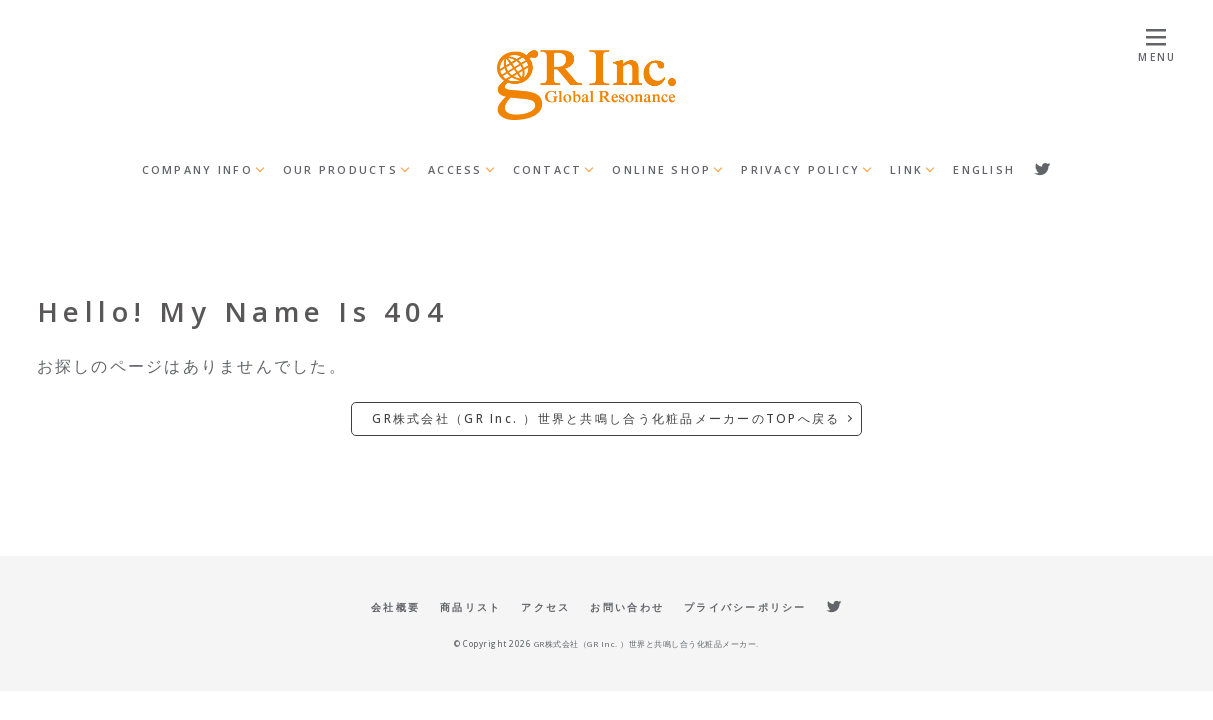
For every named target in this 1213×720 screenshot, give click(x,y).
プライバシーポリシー (745, 607)
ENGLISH (984, 169)
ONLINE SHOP (661, 169)
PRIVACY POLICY (800, 169)
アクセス (545, 607)
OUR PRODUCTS (340, 169)
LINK (906, 169)
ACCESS (455, 169)
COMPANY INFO (197, 169)
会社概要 (395, 607)
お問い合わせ (627, 607)
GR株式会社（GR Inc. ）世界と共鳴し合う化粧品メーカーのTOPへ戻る (606, 418)
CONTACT (548, 169)
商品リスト (470, 607)
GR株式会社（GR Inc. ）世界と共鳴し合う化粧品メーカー (645, 643)
